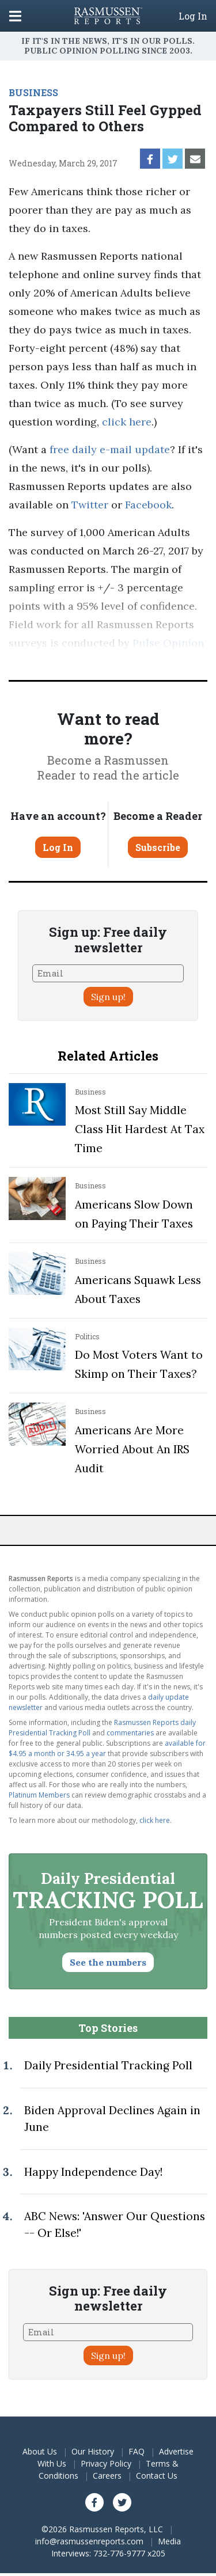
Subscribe (157, 847)
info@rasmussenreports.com (89, 2541)
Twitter (89, 504)
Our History (92, 2451)
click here (126, 421)
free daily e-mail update (110, 449)
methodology (138, 661)
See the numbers (108, 1962)
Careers (107, 2475)
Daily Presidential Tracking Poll (108, 2065)
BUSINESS (33, 92)
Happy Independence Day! (93, 2172)
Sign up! (108, 996)
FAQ (136, 2451)
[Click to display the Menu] (15, 16)
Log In (193, 16)
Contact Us (156, 2475)
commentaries (130, 1733)
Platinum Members (39, 1795)
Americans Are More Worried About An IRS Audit (132, 1449)
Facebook (148, 504)
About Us (39, 2451)
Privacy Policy (106, 2463)
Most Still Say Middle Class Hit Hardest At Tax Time (139, 1129)
